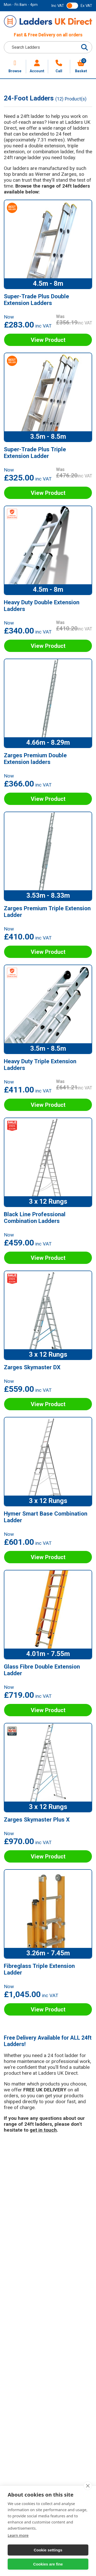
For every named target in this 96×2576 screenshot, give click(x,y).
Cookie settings (48, 2550)
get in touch (43, 2130)
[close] (87, 2485)
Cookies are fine (48, 2564)
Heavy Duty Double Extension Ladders (41, 605)
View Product (48, 339)
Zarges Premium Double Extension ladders (35, 758)
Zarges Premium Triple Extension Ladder (47, 911)
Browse (15, 66)
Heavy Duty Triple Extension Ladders (40, 1064)
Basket (81, 66)
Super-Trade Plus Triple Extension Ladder (35, 452)
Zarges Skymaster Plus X (37, 1819)
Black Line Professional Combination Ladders (35, 1217)
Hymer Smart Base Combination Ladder (45, 1517)
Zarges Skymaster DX (32, 1367)
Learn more (18, 2535)
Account (37, 66)
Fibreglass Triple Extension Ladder (39, 1969)
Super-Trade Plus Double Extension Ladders (36, 299)
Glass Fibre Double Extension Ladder (42, 1670)
